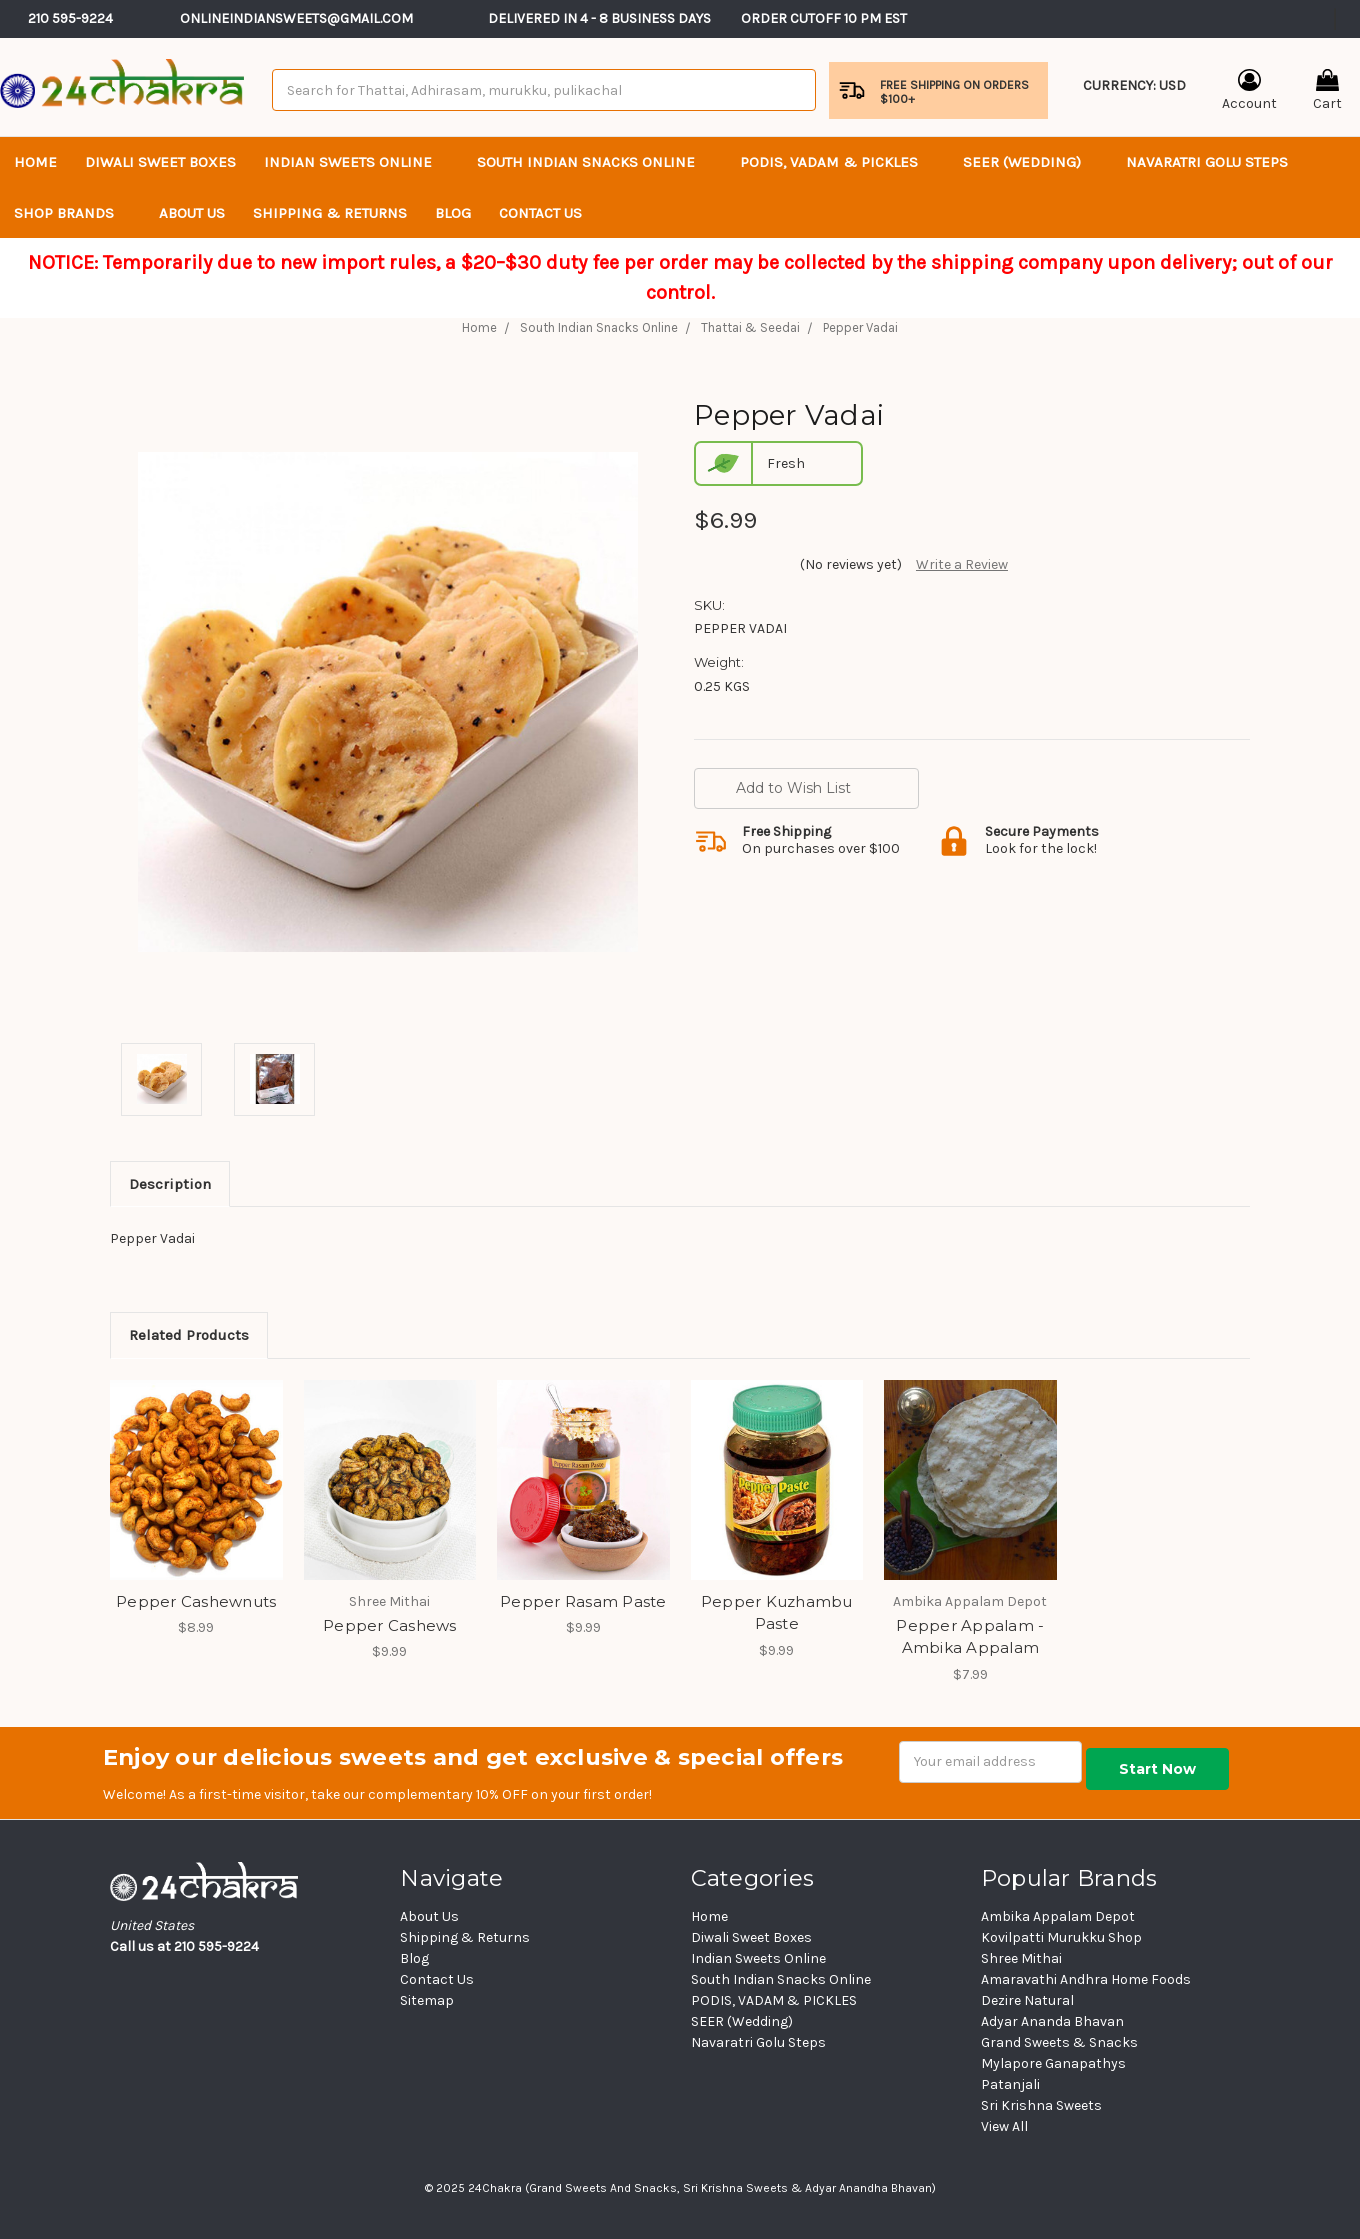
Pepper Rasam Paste (583, 1601)
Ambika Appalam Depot (1058, 1916)
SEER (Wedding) (1030, 162)
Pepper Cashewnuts (196, 1601)
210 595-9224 (70, 18)
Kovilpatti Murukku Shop (1061, 1937)
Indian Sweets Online (356, 162)
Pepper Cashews (390, 1625)
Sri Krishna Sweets (1041, 2105)
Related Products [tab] (189, 1335)
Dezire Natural (1027, 2000)
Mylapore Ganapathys (1053, 2063)
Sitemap (427, 2000)
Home (35, 162)
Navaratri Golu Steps (1207, 162)
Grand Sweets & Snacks (1059, 2042)
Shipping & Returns (330, 213)
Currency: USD (1134, 99)
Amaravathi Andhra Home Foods (1086, 1979)
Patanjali (1010, 2084)
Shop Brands (72, 213)
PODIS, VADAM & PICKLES (837, 162)
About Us (192, 213)
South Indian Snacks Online (594, 162)
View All (1004, 2126)
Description (170, 1184)
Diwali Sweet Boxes (160, 162)
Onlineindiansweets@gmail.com (296, 18)
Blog (453, 213)
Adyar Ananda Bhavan (1052, 2021)
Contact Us (437, 1979)
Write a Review (962, 564)
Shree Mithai (1021, 1958)
